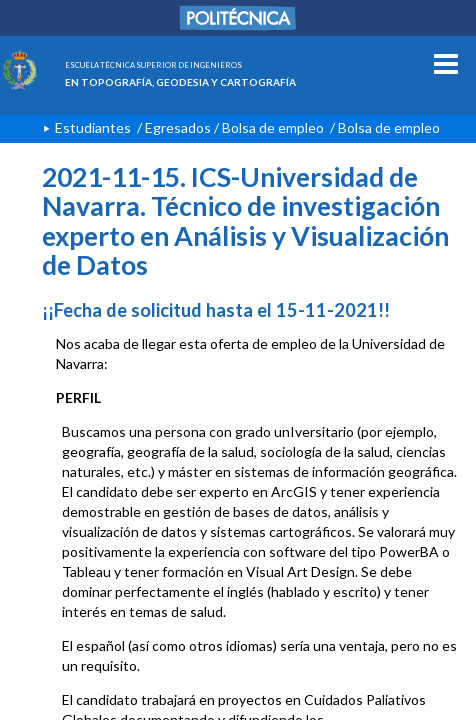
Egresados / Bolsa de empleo (234, 127)
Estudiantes (93, 127)
